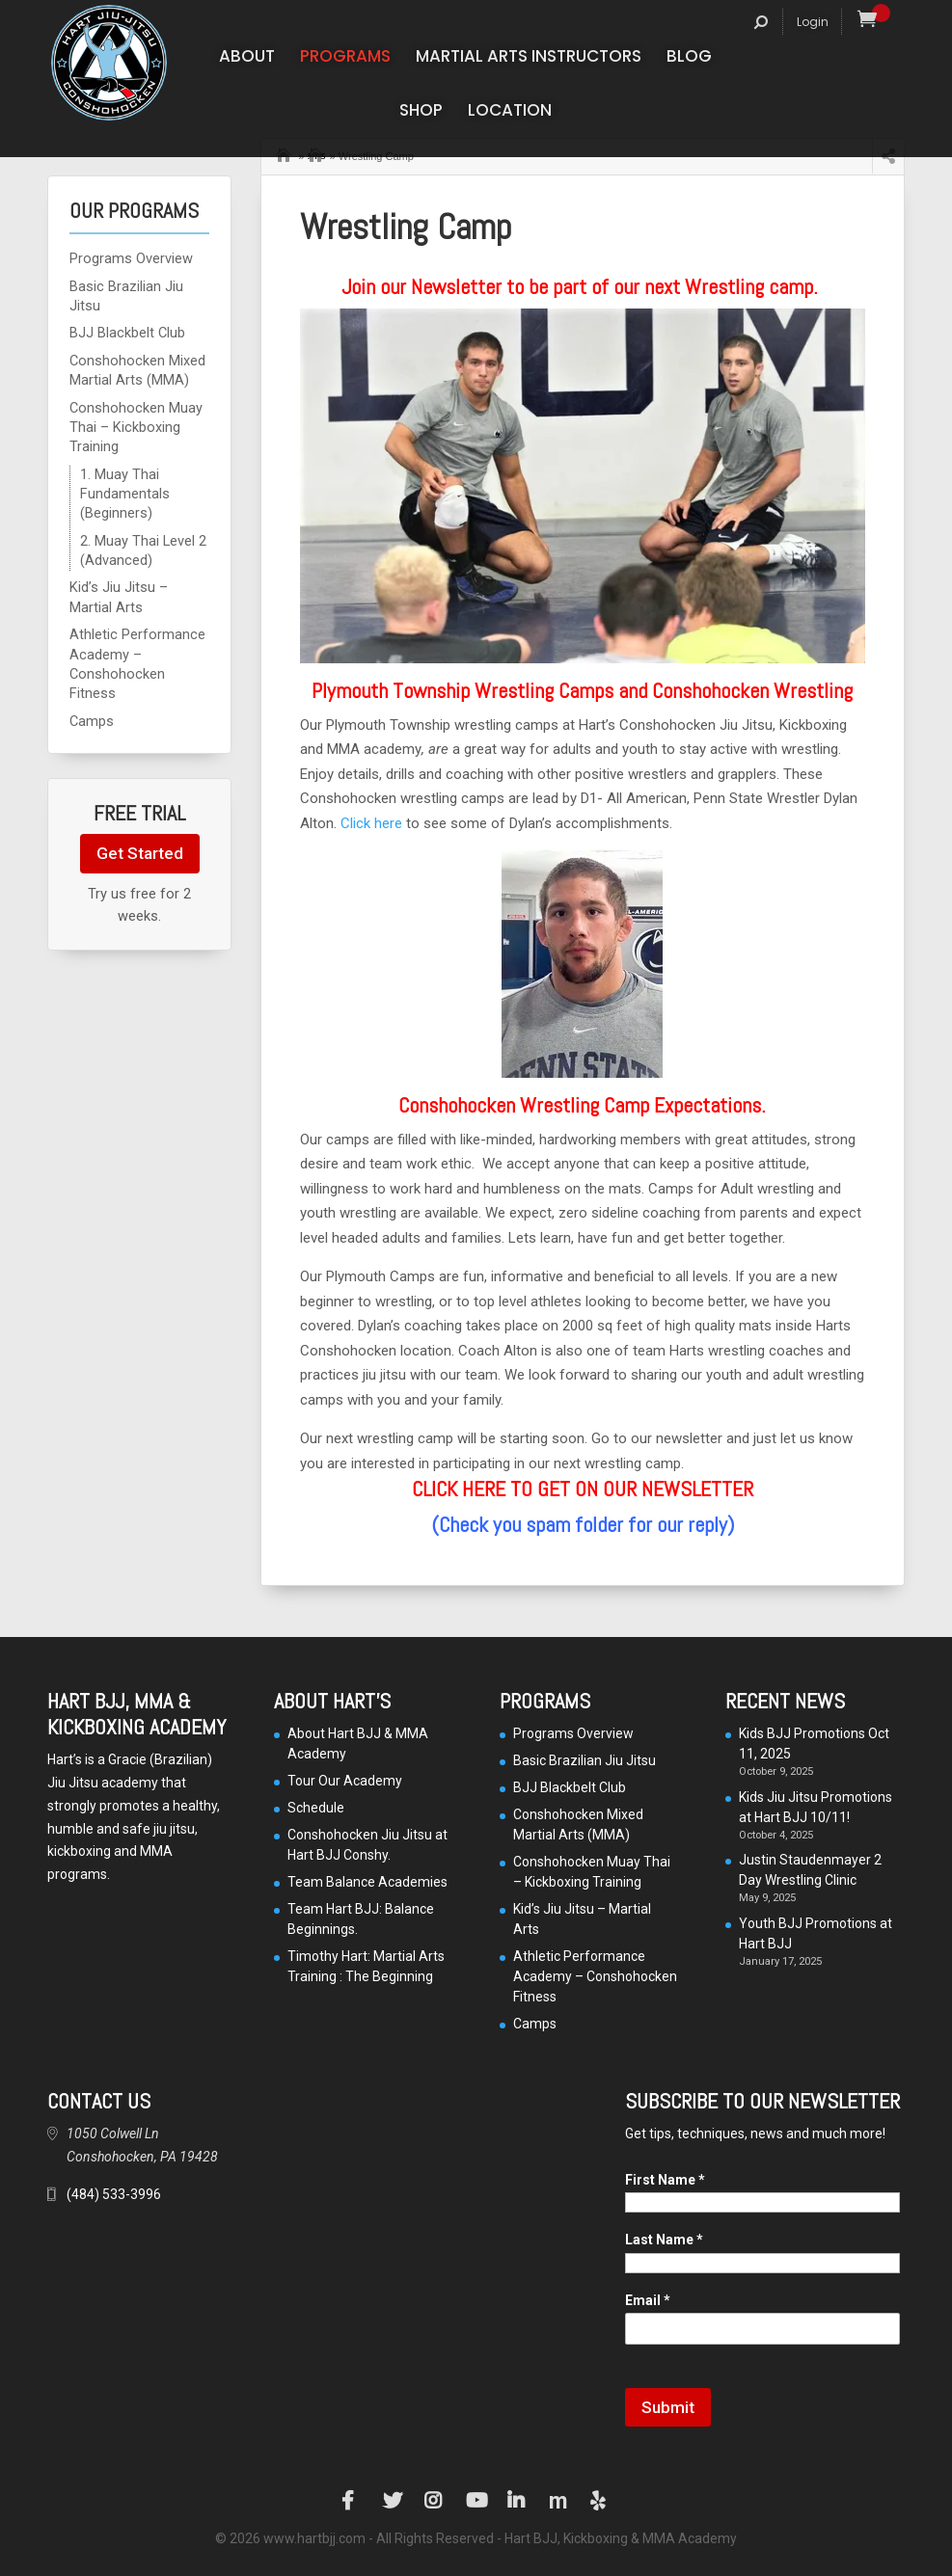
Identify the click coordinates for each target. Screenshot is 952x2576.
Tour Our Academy (344, 1780)
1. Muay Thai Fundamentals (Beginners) (125, 495)
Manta (558, 2500)
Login (813, 21)
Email (647, 2300)
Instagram (434, 2500)
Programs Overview (131, 259)
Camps (91, 721)
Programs (345, 58)
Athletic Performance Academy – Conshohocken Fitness (595, 1976)
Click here (371, 823)
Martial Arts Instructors (528, 58)
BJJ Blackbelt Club (127, 333)
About (247, 58)
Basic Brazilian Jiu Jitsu (584, 1760)
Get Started (139, 853)
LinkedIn (517, 2500)
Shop (421, 112)
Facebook (351, 2500)
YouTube (475, 2500)
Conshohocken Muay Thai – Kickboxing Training (136, 428)
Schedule (315, 1807)
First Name (665, 2179)
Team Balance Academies (367, 1882)
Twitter (392, 2500)
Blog (689, 58)
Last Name (664, 2239)
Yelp (600, 2500)
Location (510, 112)
